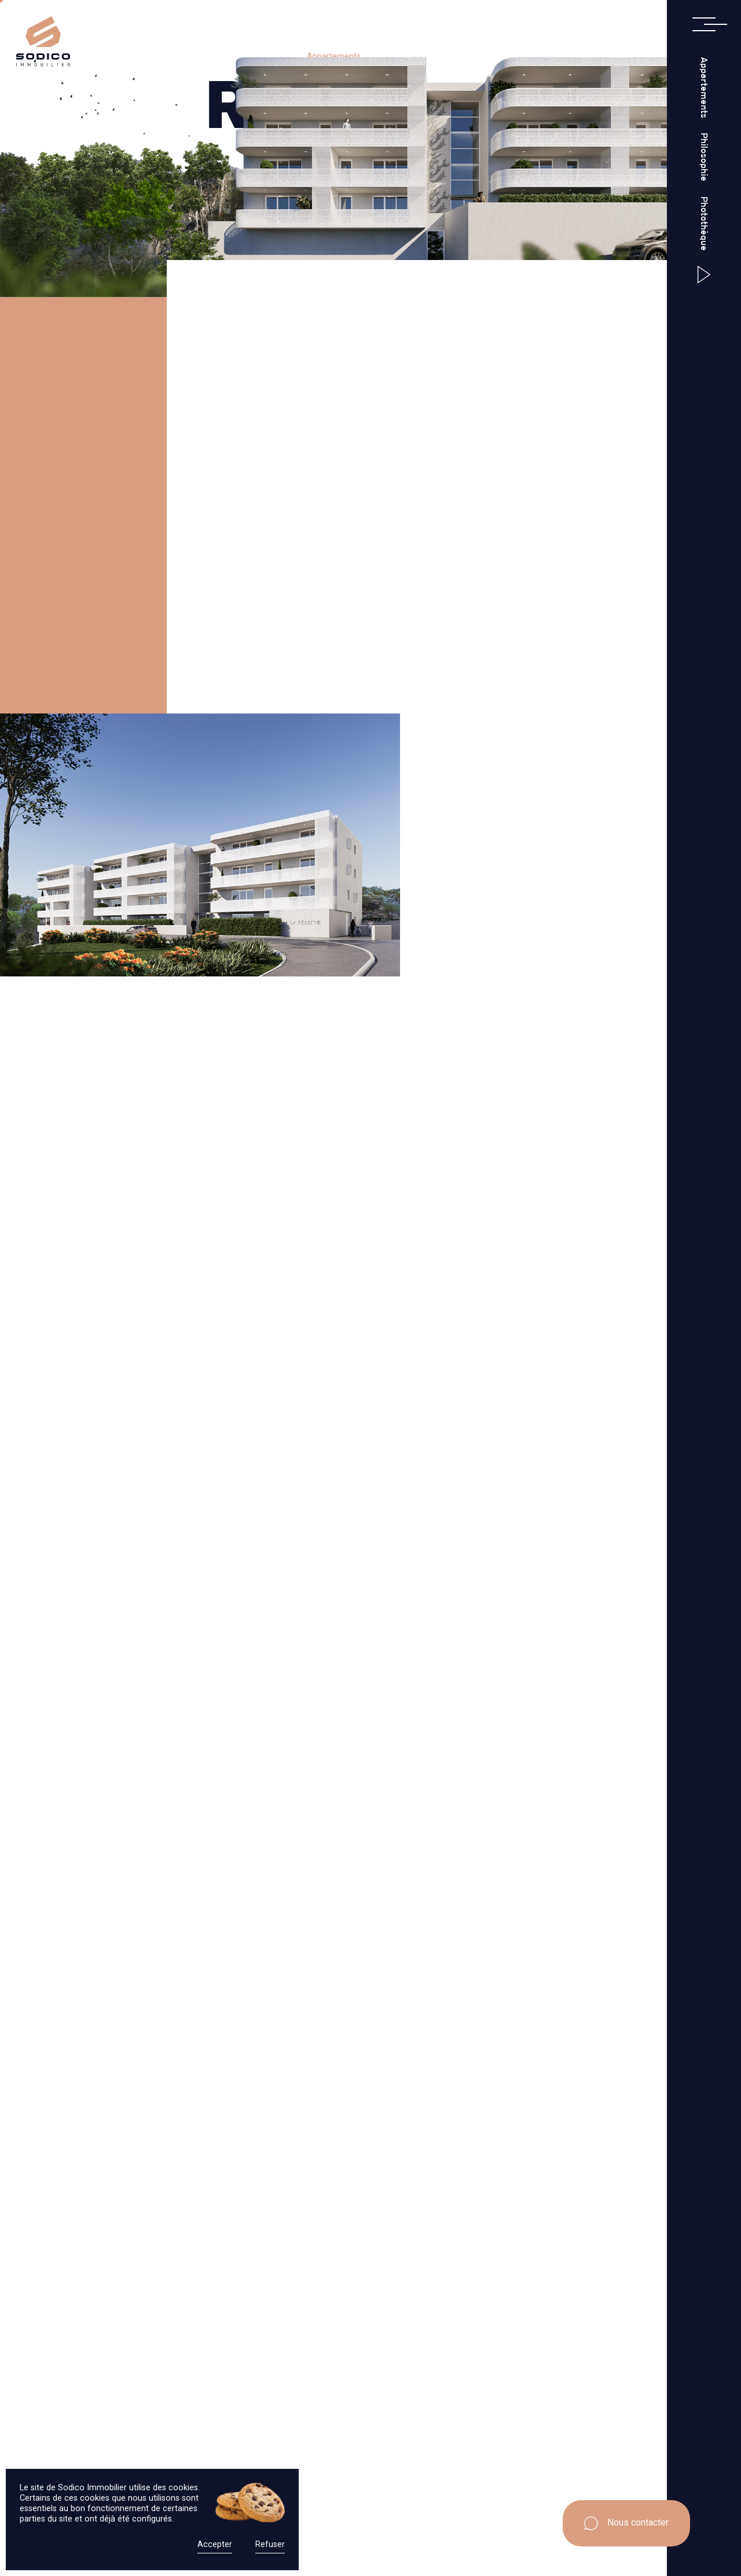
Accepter (214, 2544)
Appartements (704, 87)
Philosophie (704, 157)
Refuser (270, 2544)
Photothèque (704, 223)
